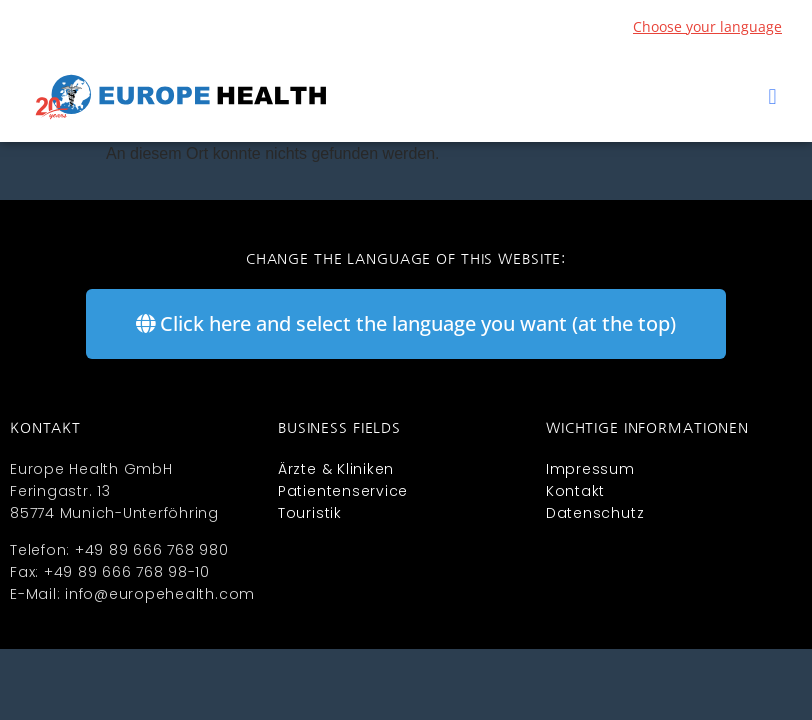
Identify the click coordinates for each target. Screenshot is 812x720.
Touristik (310, 513)
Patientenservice (343, 491)
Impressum (590, 469)
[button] (772, 97)
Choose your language (707, 26)
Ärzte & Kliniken (336, 469)
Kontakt (575, 491)
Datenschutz (595, 513)
